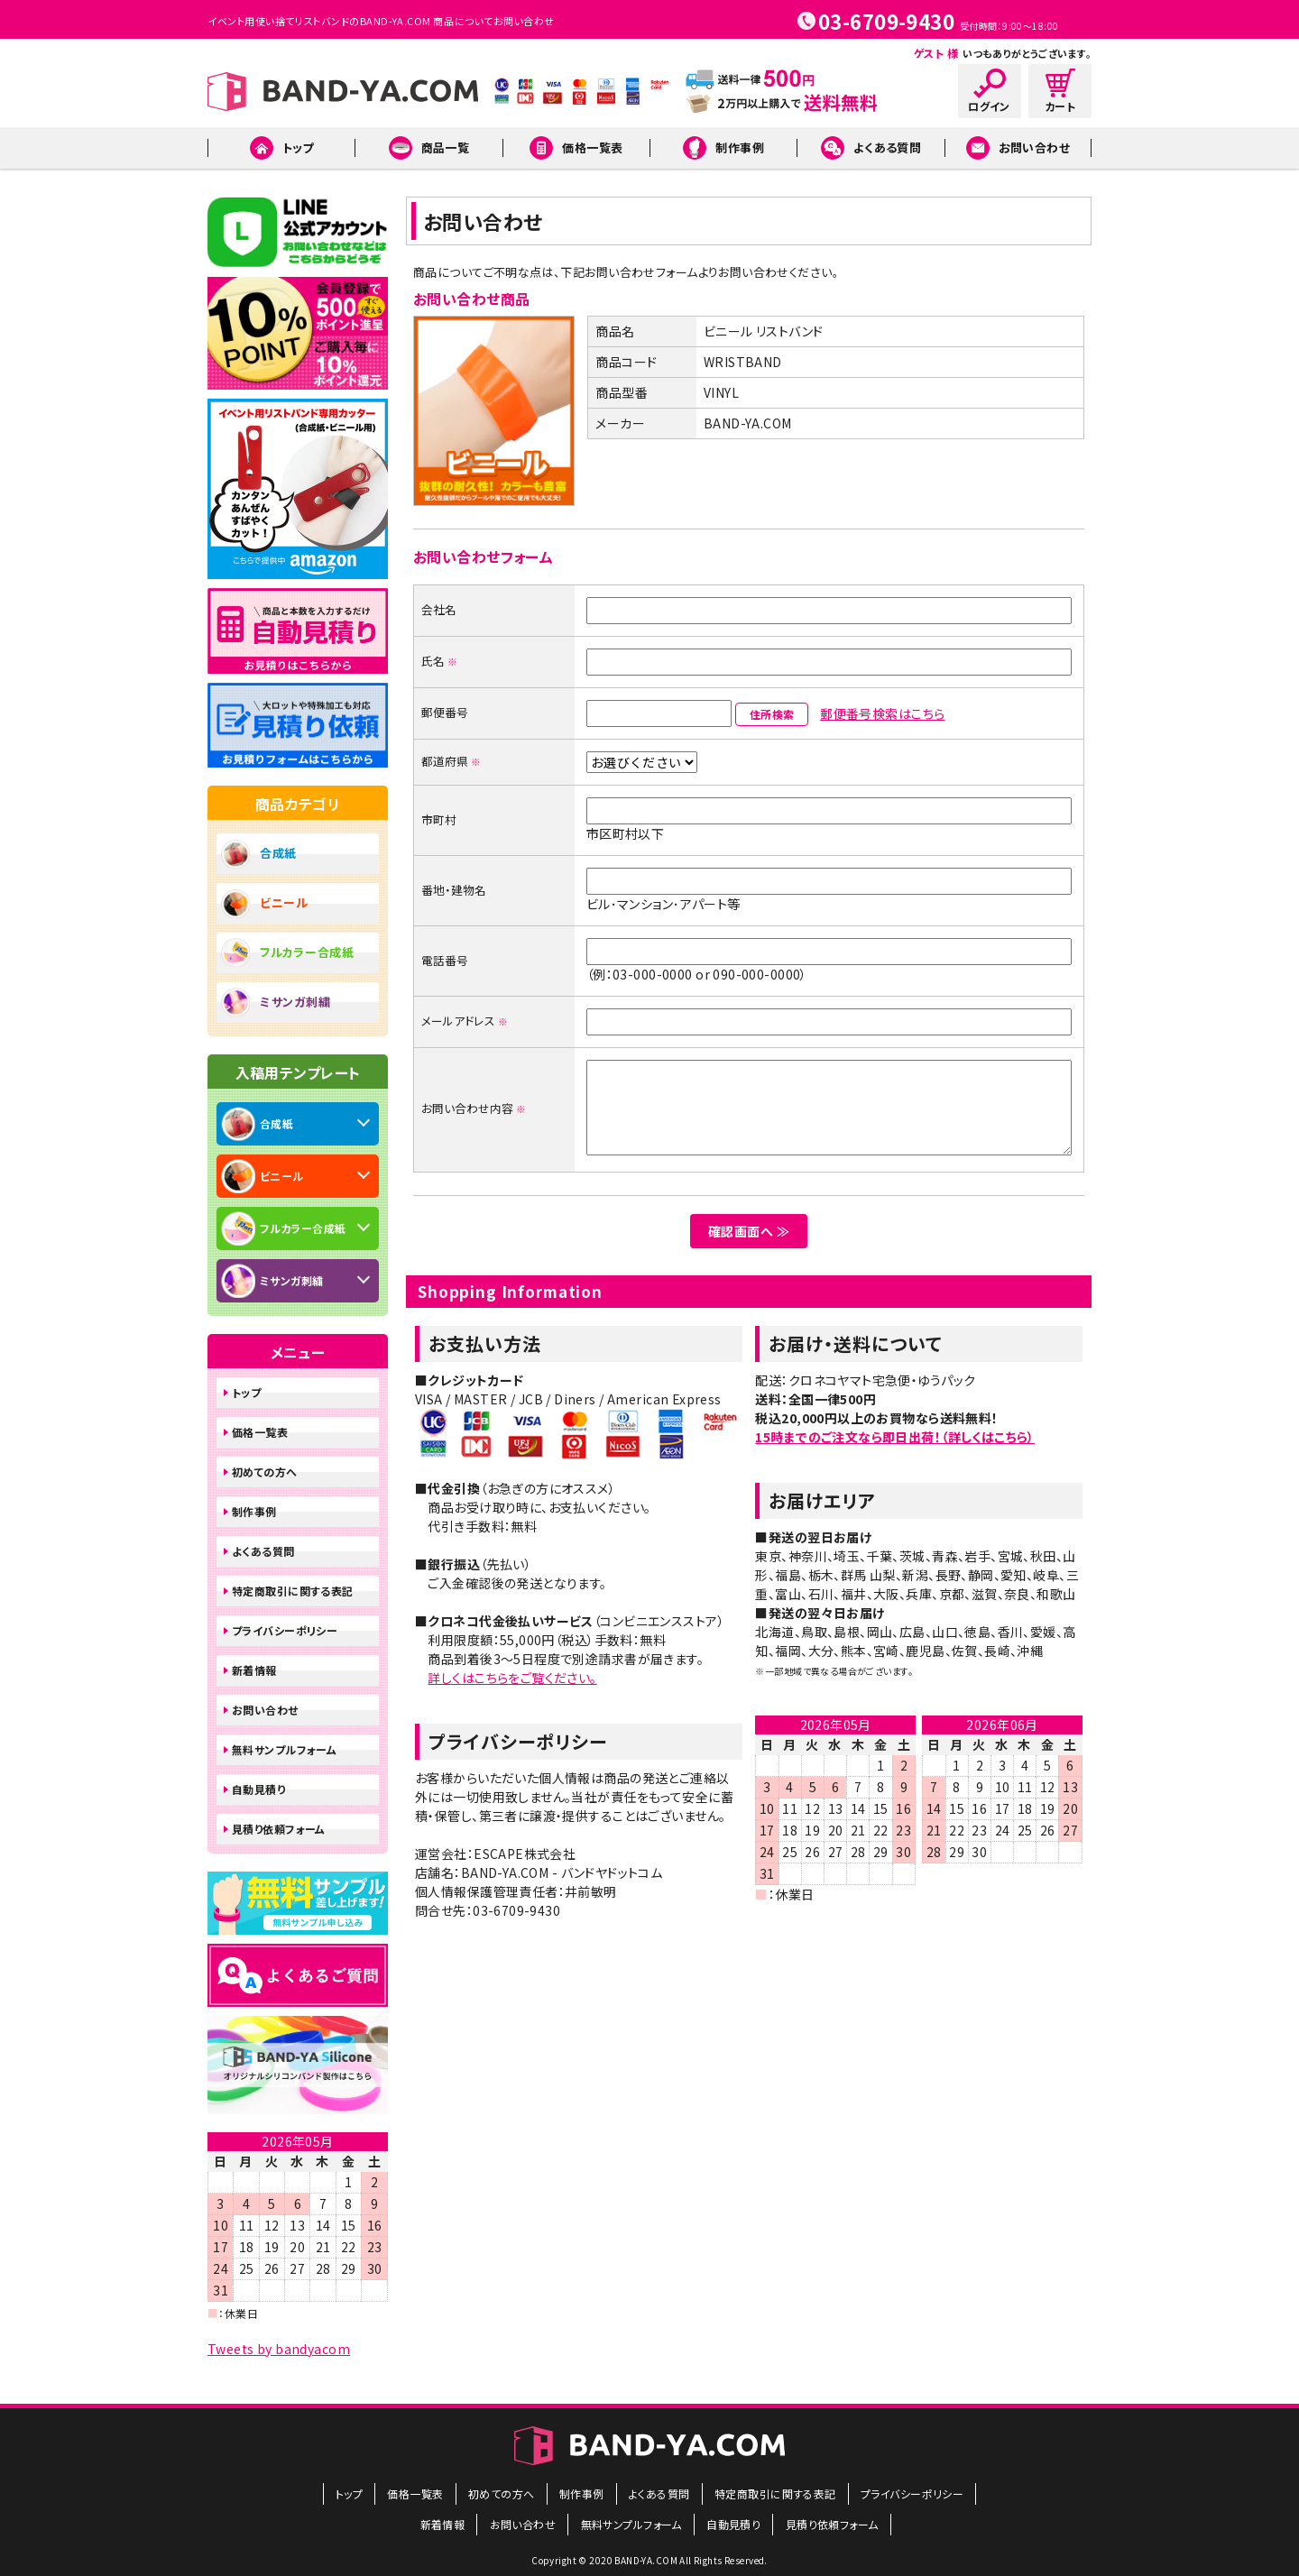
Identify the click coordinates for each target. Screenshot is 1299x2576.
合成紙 (278, 852)
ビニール (284, 902)
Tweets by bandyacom (278, 2349)
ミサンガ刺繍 (295, 1001)
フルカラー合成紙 (307, 952)
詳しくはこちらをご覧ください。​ (512, 1678)
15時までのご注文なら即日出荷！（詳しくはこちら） (895, 1437)
